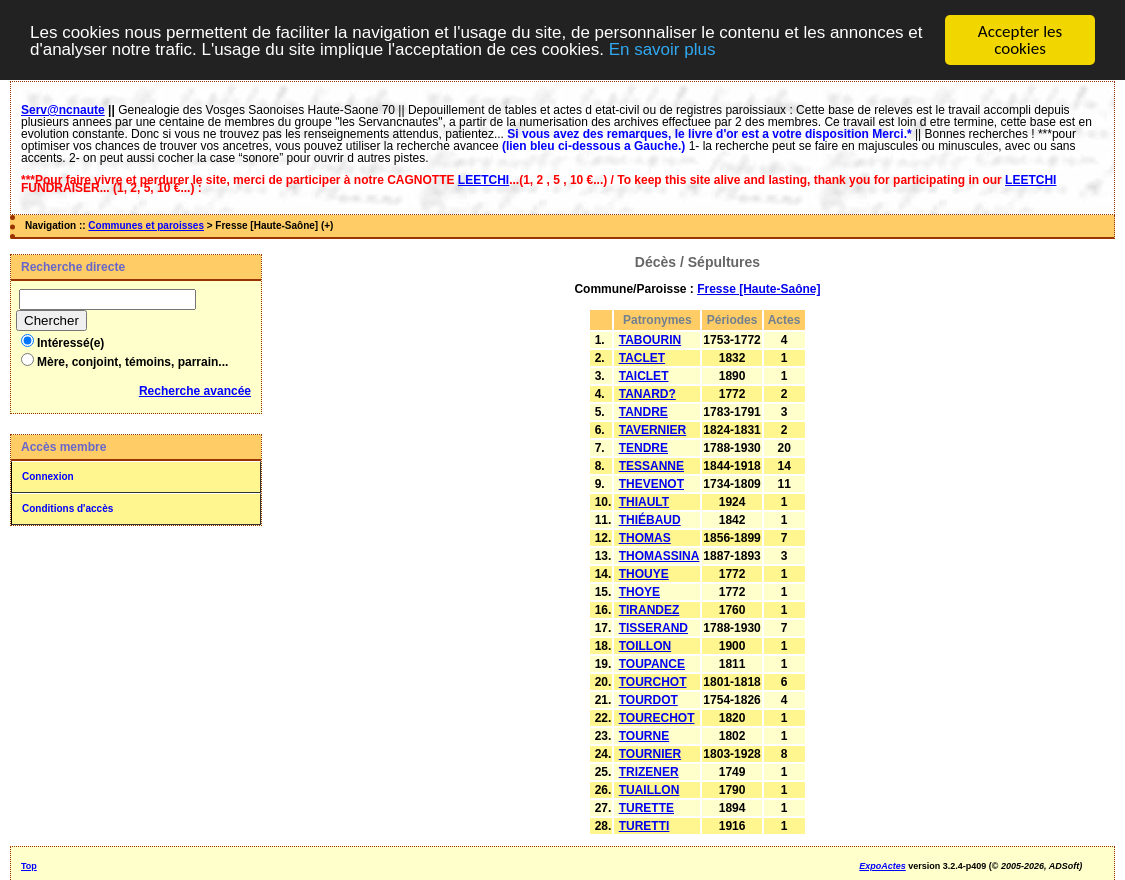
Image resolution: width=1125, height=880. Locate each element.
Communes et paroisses (146, 225)
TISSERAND (653, 628)
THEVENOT (651, 484)
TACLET (642, 358)
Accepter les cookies (1020, 40)
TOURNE (644, 736)
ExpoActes (882, 866)
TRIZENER (649, 772)
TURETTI (644, 826)
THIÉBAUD (650, 520)
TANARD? (647, 394)
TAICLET (644, 376)
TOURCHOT (653, 682)
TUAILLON (649, 790)
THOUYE (644, 574)
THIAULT (644, 502)
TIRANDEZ (649, 610)
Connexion (48, 476)
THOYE (639, 592)
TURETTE (646, 808)
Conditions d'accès (67, 508)
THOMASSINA (659, 556)
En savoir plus (662, 49)
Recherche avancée (195, 391)
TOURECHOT (657, 718)
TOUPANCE (652, 664)
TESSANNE (651, 466)
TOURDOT (648, 700)
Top (29, 866)
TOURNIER (650, 754)
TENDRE (643, 448)
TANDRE (643, 412)
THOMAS (645, 538)
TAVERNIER (653, 430)
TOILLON (645, 646)
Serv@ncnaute (63, 110)
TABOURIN (650, 340)
